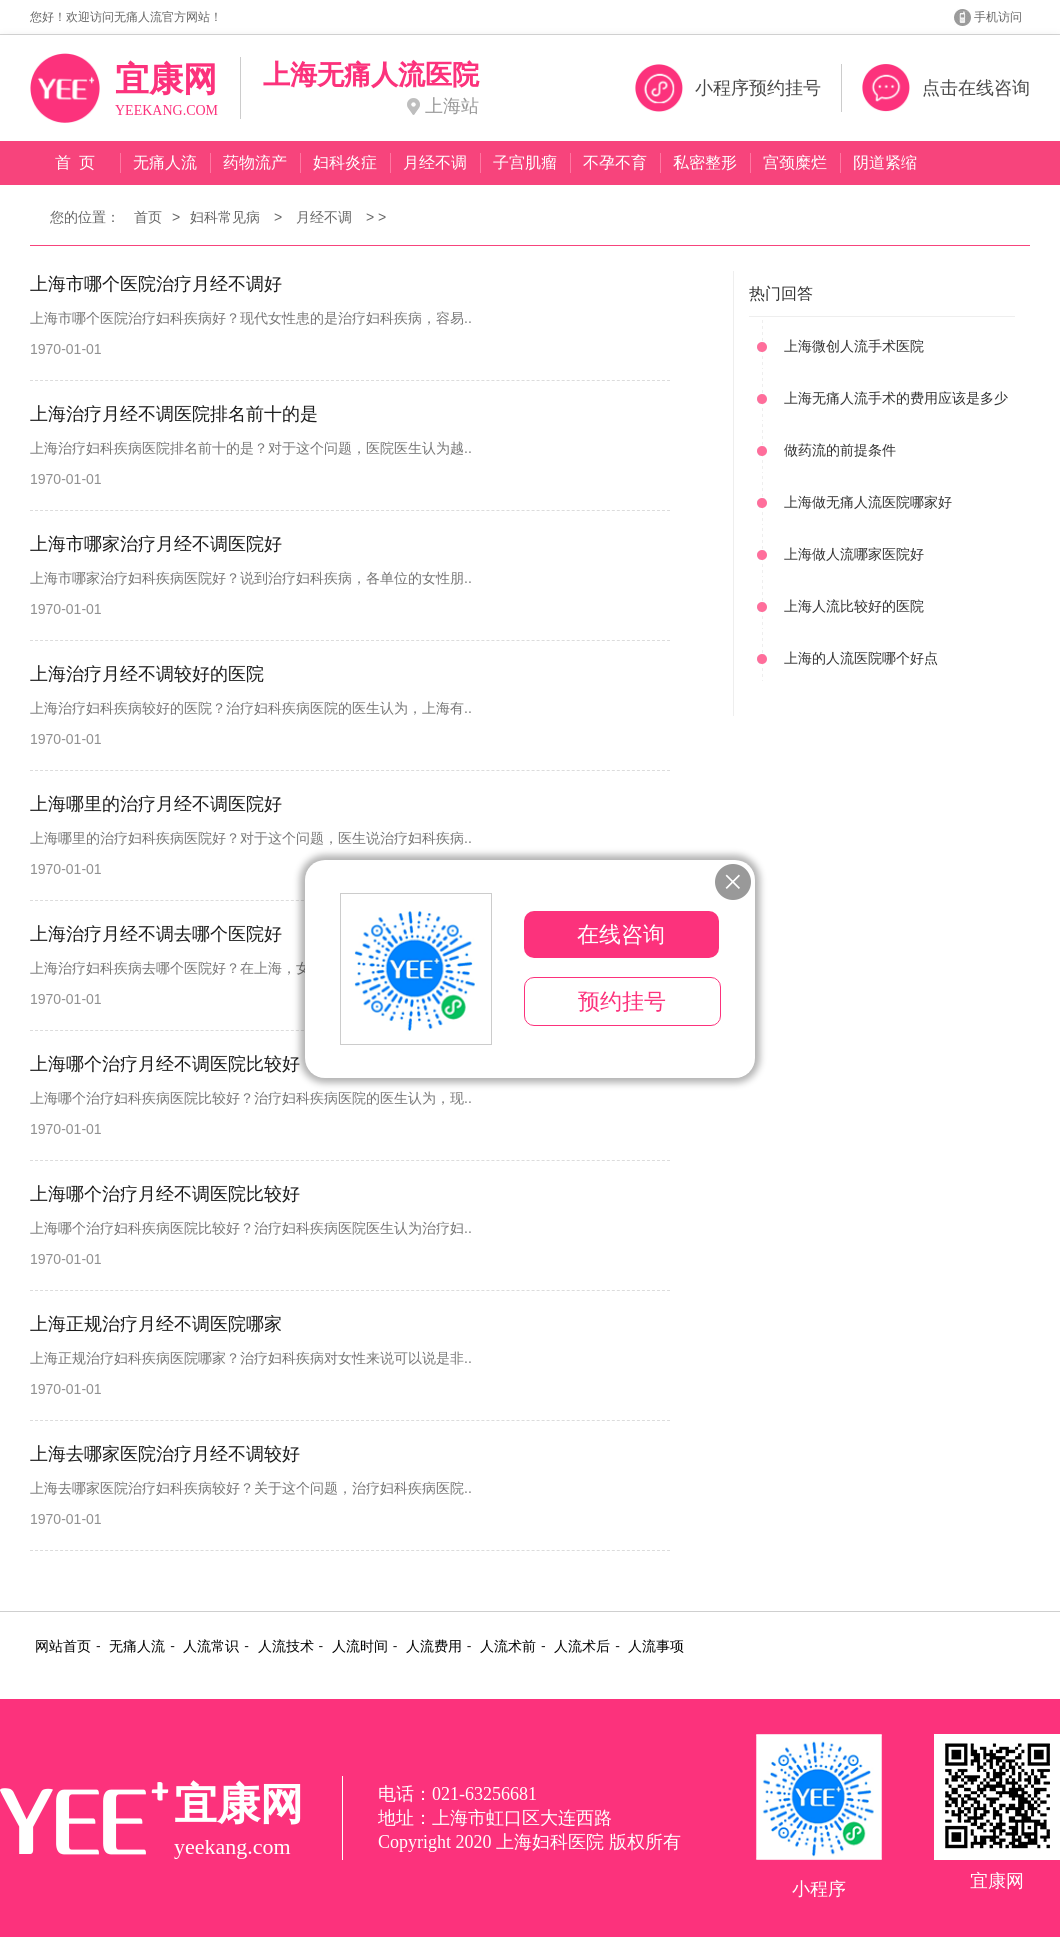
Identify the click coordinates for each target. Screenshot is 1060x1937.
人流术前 (508, 1647)
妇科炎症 (345, 162)
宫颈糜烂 (795, 162)
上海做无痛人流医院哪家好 (868, 502)
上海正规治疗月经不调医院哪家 (156, 1324)
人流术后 (582, 1647)
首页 (148, 217)
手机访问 (998, 17)
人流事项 (656, 1647)
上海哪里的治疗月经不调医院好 (156, 804)
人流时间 (360, 1647)
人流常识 (211, 1647)
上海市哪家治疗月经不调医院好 (156, 544)
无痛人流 (165, 162)
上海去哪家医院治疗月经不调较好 (165, 1454)
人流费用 (434, 1647)
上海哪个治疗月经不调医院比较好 (165, 1064)
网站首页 (63, 1647)
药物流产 (255, 162)
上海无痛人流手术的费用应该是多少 (896, 398)
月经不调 (435, 162)
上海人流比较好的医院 (854, 606)
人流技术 (286, 1647)
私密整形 (705, 162)
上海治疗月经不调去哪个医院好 (156, 934)
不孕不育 (615, 162)
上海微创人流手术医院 (854, 346)
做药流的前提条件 (840, 450)
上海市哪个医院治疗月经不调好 (156, 284)
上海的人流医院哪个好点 (861, 658)
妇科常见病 (225, 217)
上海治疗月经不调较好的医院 (147, 674)
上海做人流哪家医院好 (854, 554)
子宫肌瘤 (525, 162)
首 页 (75, 162)
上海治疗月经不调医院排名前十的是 (174, 414)
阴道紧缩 (885, 162)
